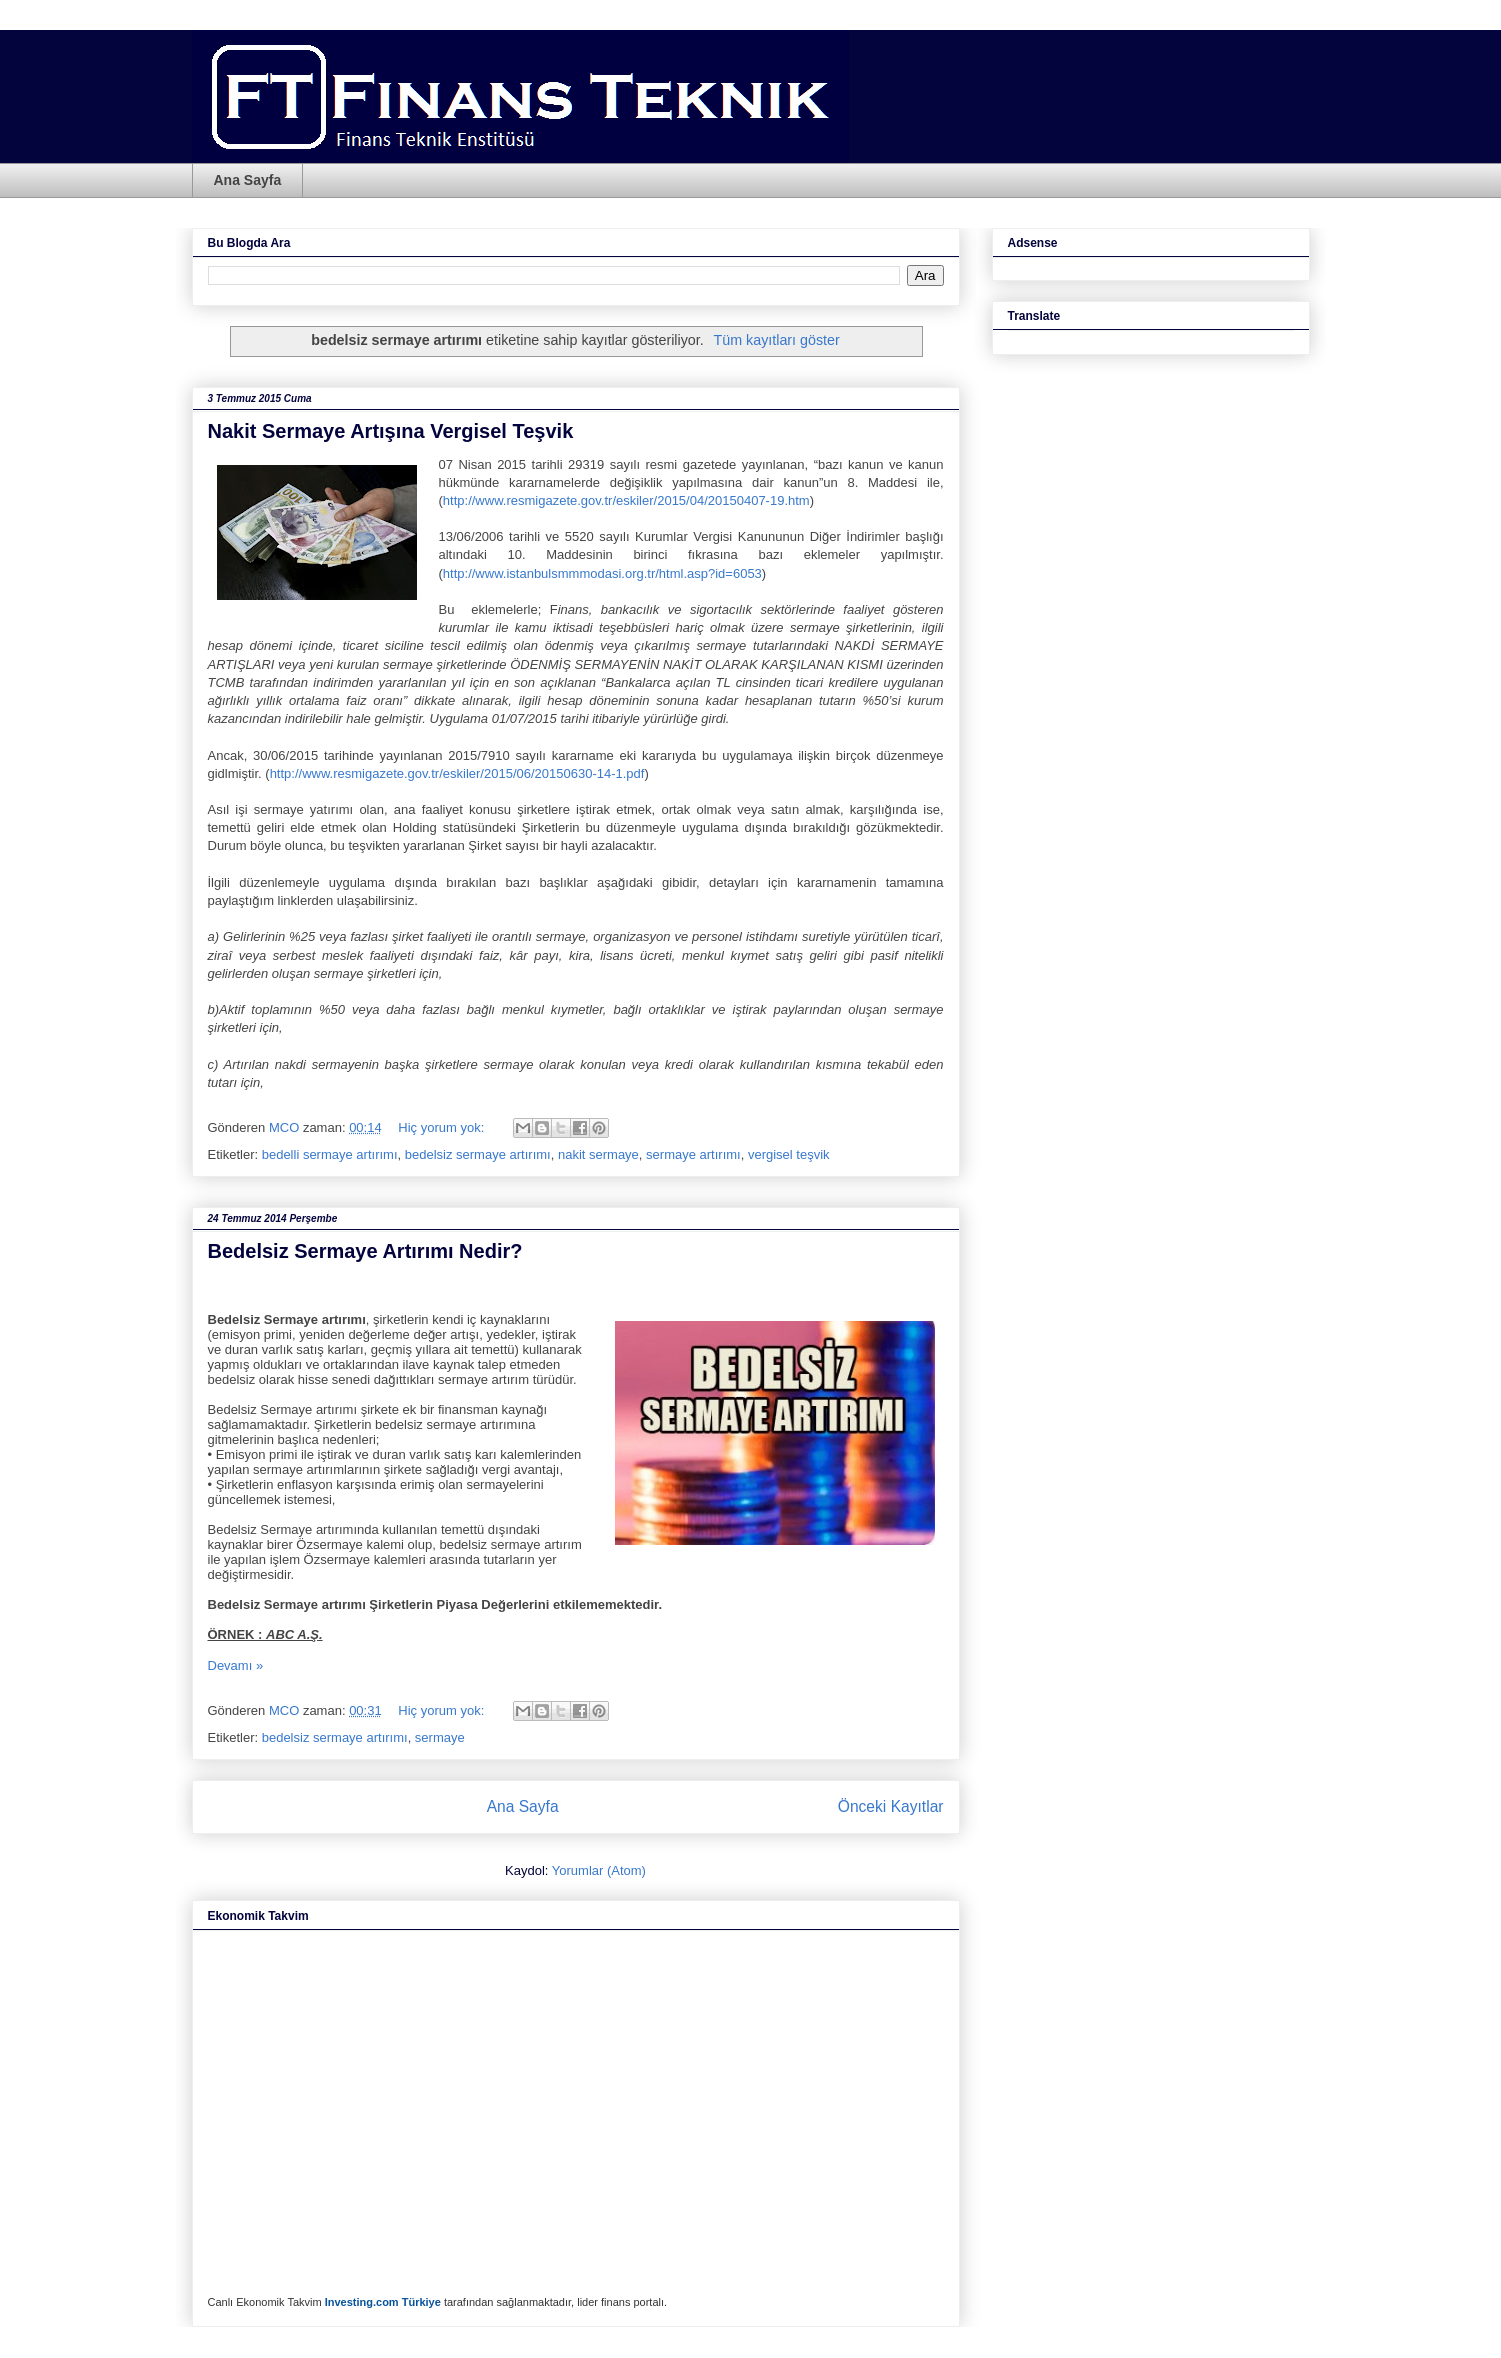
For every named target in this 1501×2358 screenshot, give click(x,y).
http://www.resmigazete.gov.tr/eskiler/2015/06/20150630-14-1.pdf (457, 773)
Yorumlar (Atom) (599, 1870)
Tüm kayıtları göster (776, 340)
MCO (286, 1127)
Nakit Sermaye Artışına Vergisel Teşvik (391, 431)
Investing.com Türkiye (383, 2302)
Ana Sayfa (248, 180)
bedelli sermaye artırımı (330, 1154)
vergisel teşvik (789, 1154)
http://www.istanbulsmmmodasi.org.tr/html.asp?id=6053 (602, 573)
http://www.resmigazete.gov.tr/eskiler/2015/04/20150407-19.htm (626, 500)
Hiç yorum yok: (443, 1127)
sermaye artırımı (693, 1154)
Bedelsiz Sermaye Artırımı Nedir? (365, 1251)
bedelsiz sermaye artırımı (478, 1154)
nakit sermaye (598, 1154)
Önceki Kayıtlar (891, 1806)
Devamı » (236, 1665)
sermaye (440, 1737)
